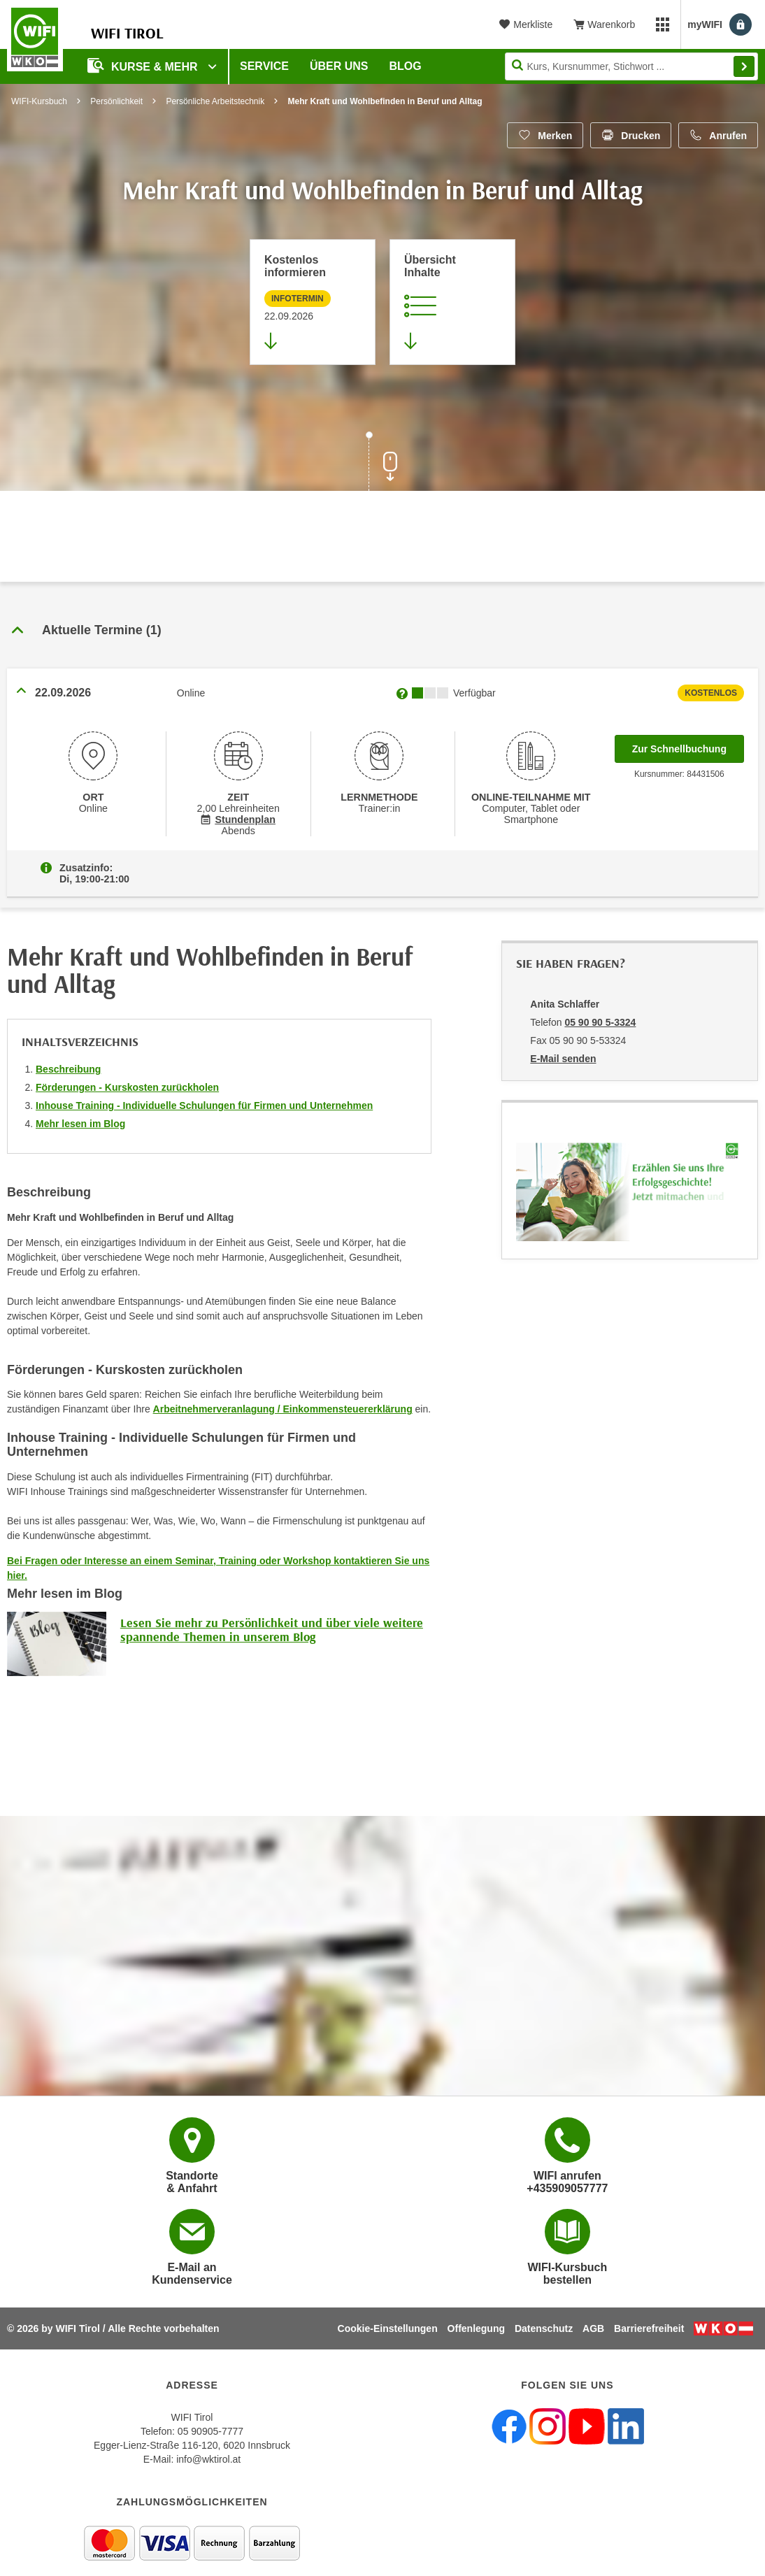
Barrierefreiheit (649, 2328)
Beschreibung (68, 1069)
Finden (744, 66)
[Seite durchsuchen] (631, 66)
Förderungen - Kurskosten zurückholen (127, 1087)
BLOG (405, 66)
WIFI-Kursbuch (39, 101)
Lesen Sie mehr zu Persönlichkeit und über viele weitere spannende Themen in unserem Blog (271, 1630)
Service (264, 66)
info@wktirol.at (208, 2459)
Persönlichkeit (116, 101)
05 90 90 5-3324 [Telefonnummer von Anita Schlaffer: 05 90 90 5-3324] (600, 1022)
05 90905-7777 (210, 2431)
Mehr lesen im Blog (80, 1123)
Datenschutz (544, 2328)
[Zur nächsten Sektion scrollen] (382, 463)
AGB (593, 2328)
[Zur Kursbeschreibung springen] (452, 302)
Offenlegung (476, 2328)
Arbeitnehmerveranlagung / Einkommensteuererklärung (283, 1409)
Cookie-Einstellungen (388, 2328)
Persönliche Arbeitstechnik (215, 101)
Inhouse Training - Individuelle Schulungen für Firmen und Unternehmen (204, 1105)
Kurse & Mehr (144, 65)
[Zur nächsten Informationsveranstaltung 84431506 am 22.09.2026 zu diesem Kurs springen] (313, 302)
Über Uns (339, 66)
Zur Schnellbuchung (688, 744)
